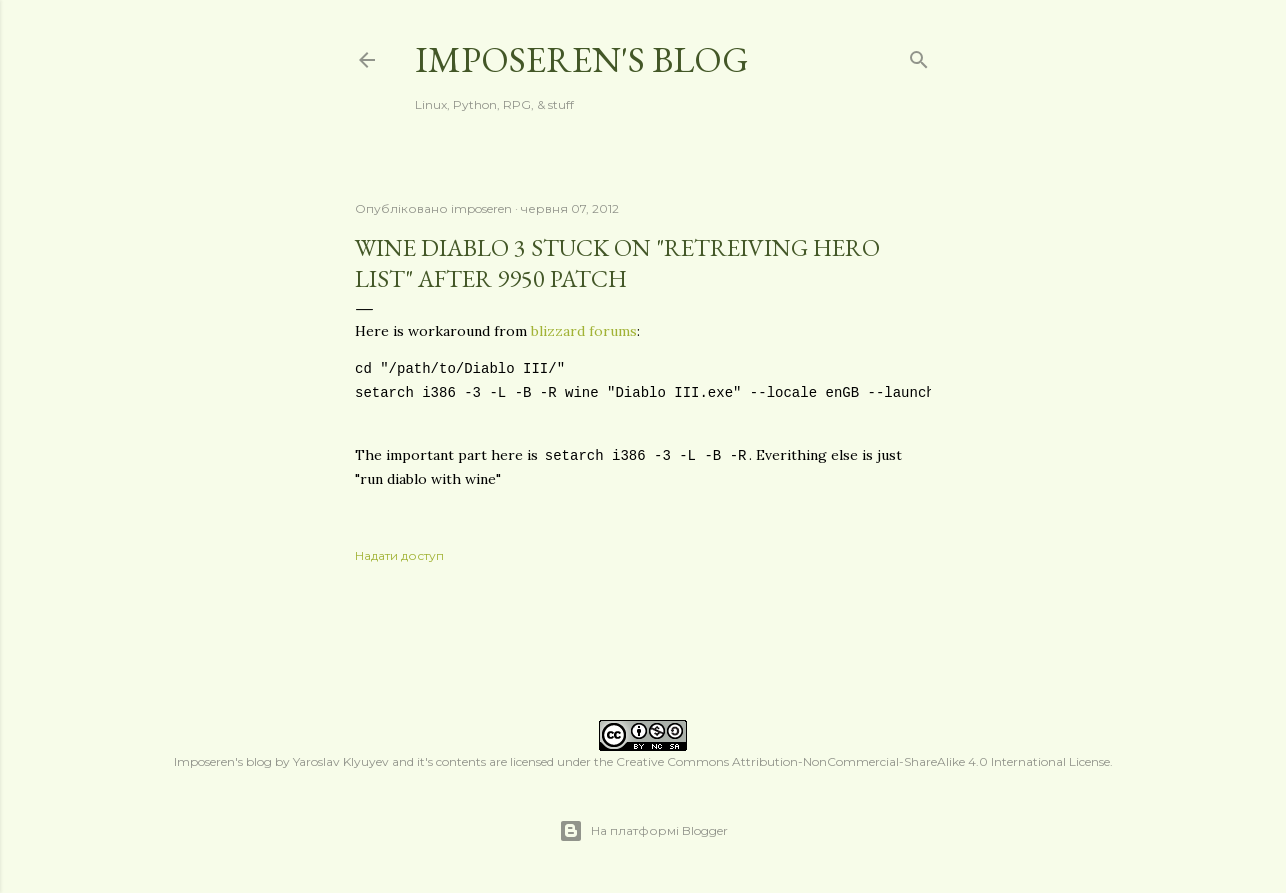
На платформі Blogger (643, 831)
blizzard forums (584, 331)
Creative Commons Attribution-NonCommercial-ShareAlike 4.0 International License (863, 761)
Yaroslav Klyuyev (341, 761)
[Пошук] (919, 55)
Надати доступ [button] (399, 555)
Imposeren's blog (582, 59)
